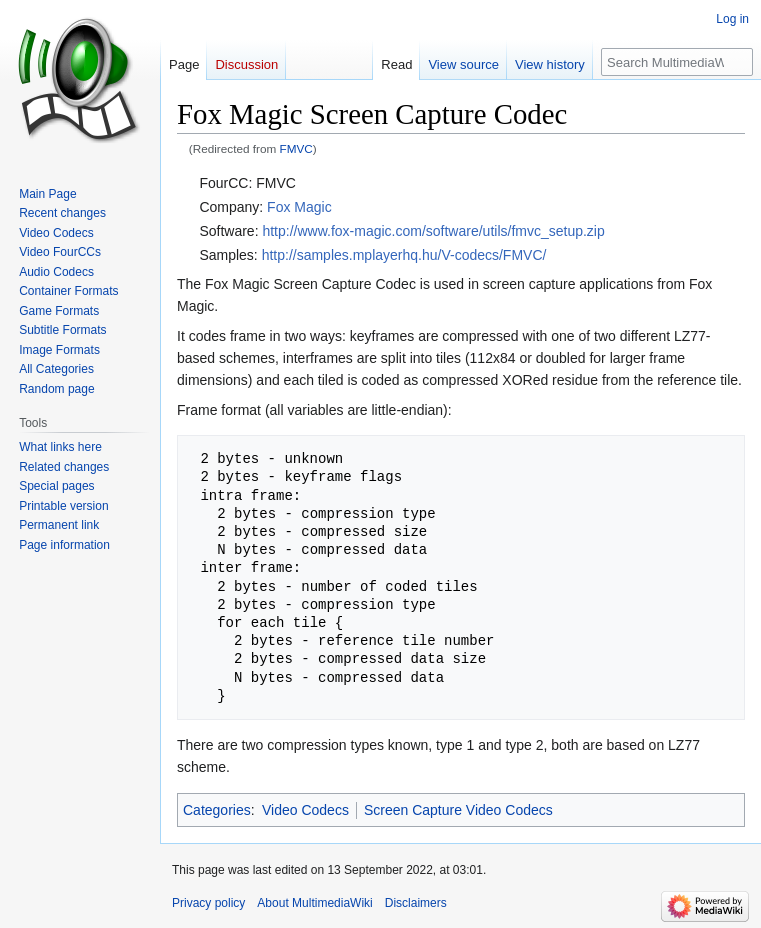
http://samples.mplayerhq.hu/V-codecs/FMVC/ (404, 255)
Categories (217, 810)
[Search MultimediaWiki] (677, 62)
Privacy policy (208, 903)
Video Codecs (305, 810)
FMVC (296, 148)
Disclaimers (416, 903)
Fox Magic (299, 207)
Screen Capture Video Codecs (458, 810)
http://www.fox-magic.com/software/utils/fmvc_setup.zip (433, 231)
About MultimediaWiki (314, 903)
